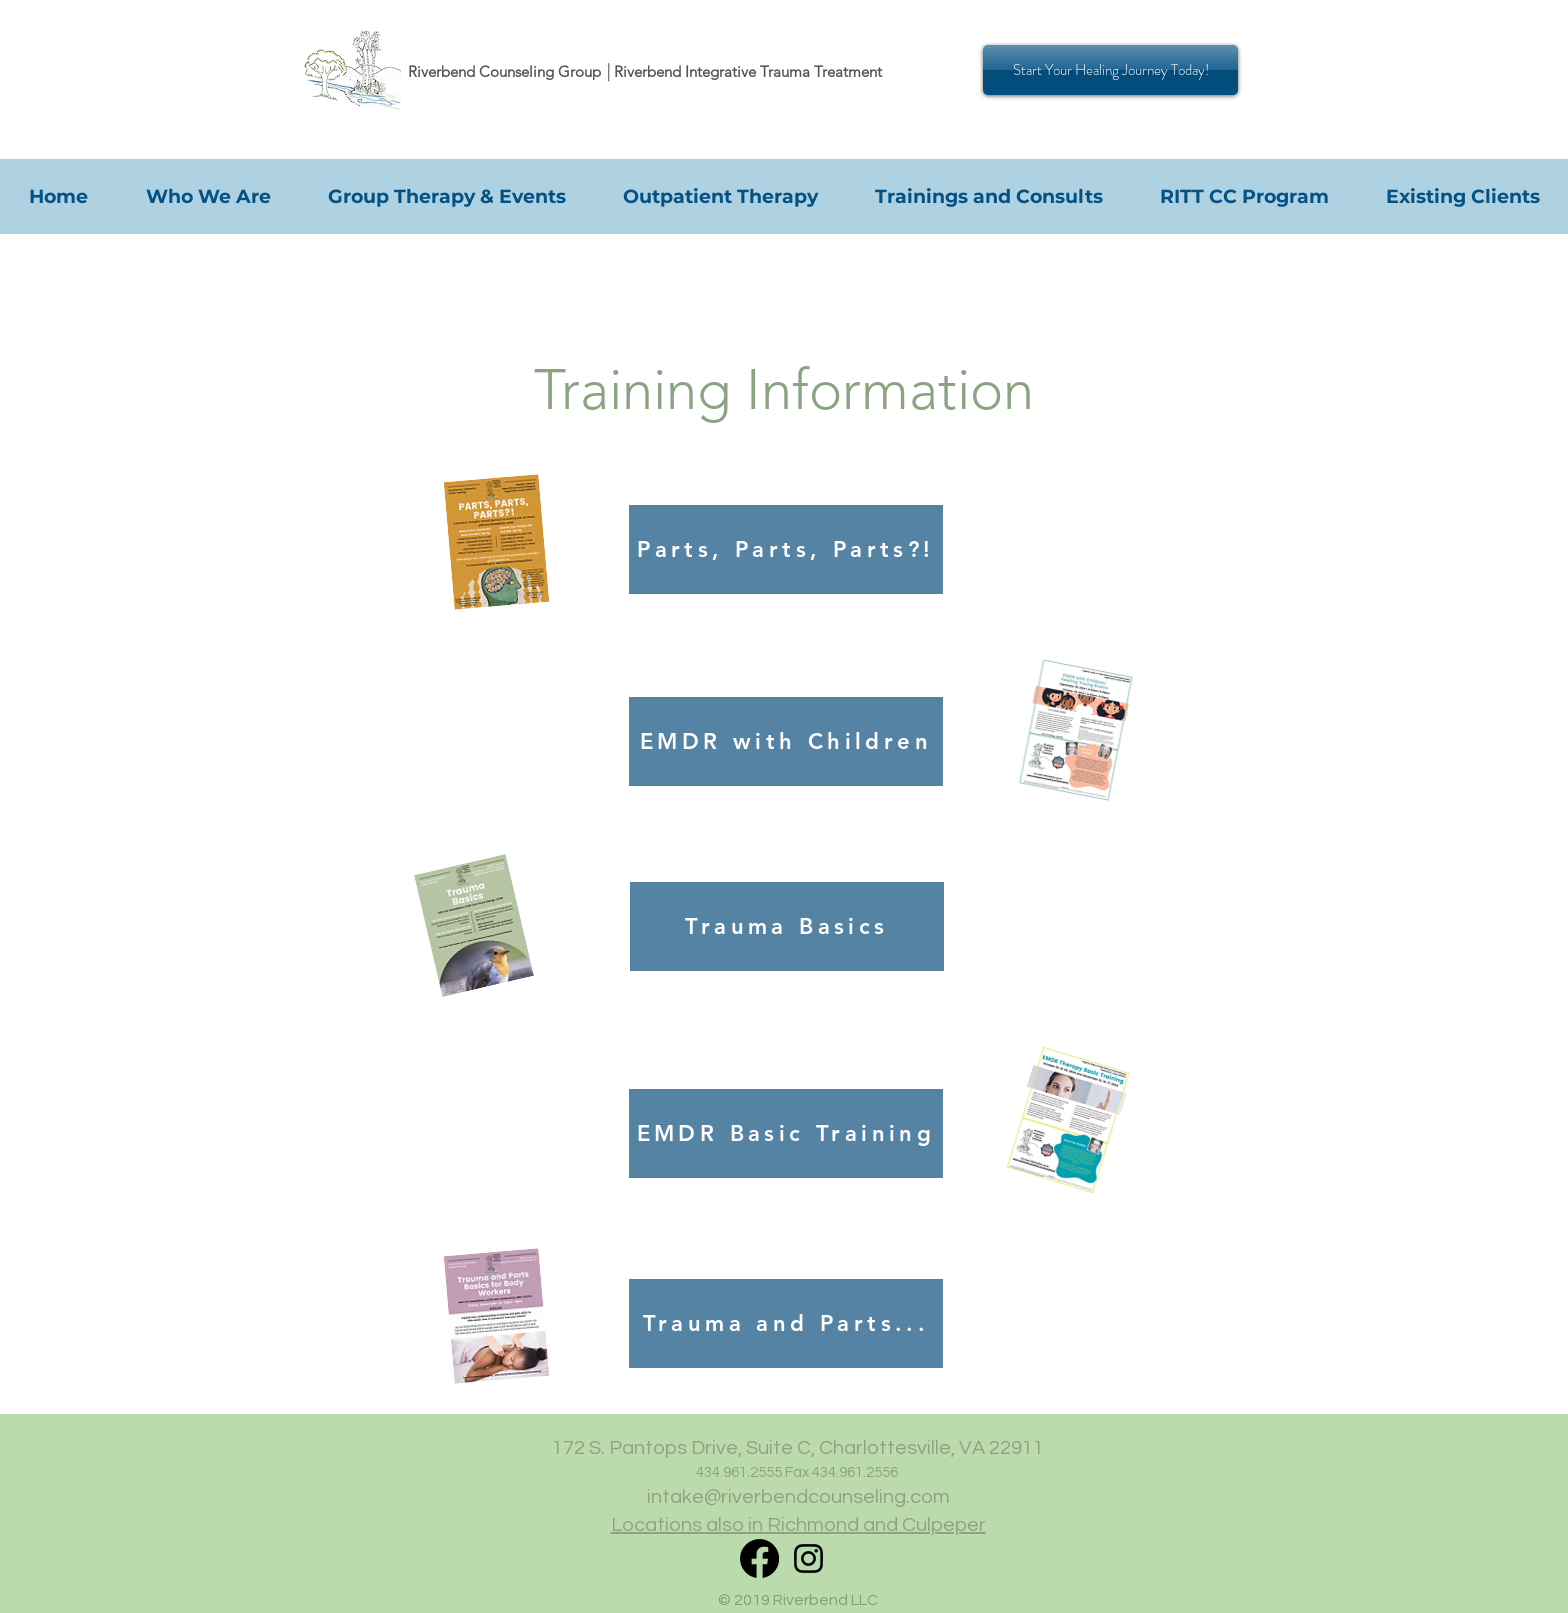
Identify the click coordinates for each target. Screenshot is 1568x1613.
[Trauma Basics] (787, 926)
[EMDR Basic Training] (786, 1133)
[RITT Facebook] (759, 1558)
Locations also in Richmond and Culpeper (798, 1525)
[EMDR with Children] (786, 741)
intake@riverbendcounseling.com (798, 1497)
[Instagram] (808, 1558)
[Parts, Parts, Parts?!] (786, 549)
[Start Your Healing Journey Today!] (1110, 70)
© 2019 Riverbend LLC (798, 1600)
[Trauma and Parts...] (786, 1323)
